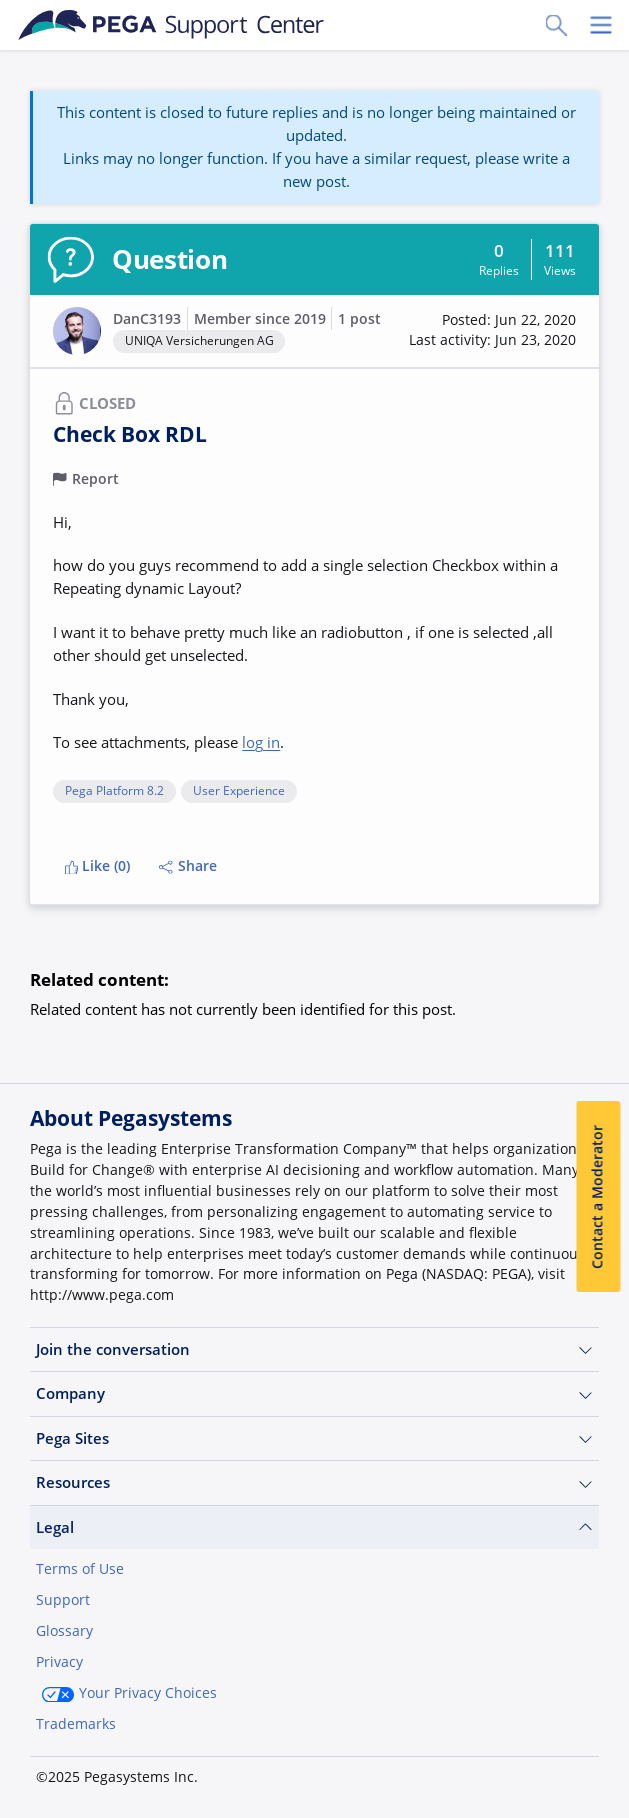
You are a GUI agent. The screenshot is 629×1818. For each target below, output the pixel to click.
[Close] (601, 1681)
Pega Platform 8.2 (114, 791)
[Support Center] (171, 25)
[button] (492, 330)
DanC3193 (147, 319)
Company (314, 1393)
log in (261, 742)
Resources (314, 1482)
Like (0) (98, 866)
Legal (314, 1527)
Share (188, 866)
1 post (359, 319)
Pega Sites (314, 1438)
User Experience (239, 791)
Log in (189, 1775)
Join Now (83, 1775)
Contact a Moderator (598, 1197)
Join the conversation (314, 1349)
